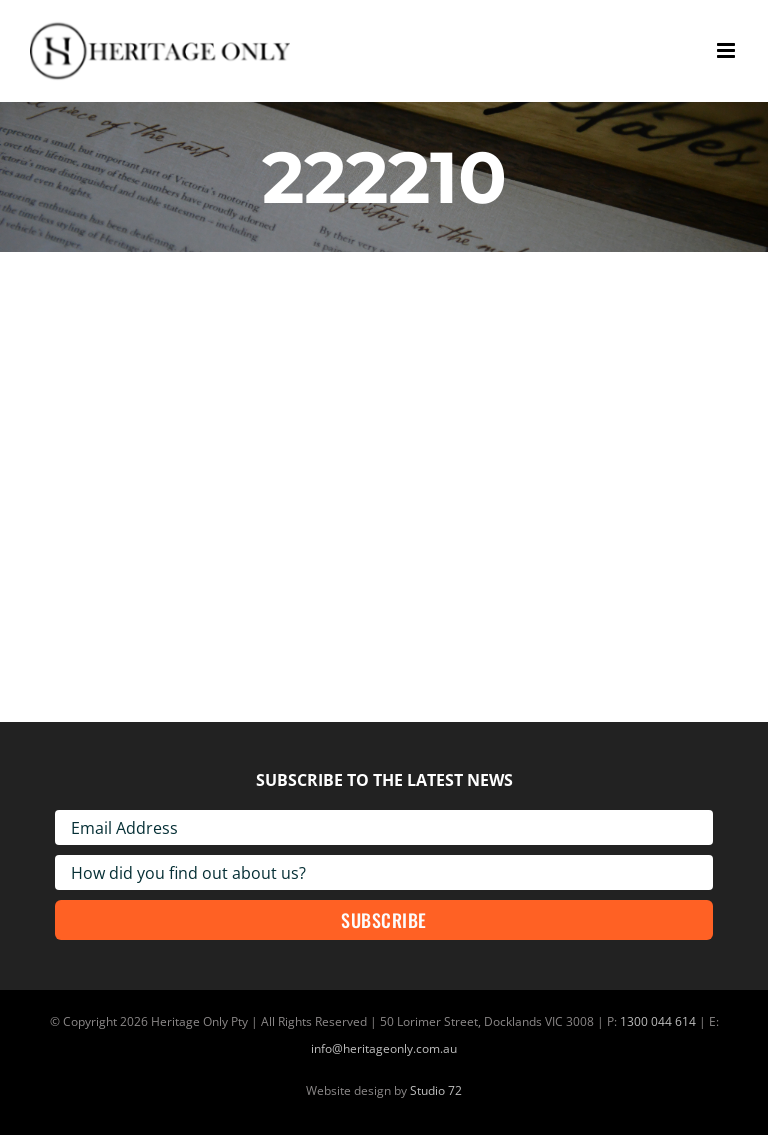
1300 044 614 (658, 1021)
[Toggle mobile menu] (727, 50)
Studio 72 (436, 1090)
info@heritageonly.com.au (384, 1048)
